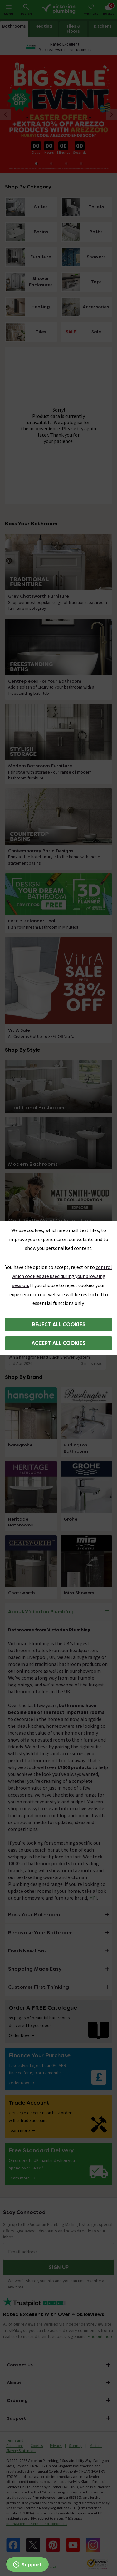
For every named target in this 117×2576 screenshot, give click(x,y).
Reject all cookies (58, 1324)
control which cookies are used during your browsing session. (62, 1276)
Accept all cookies (58, 1343)
